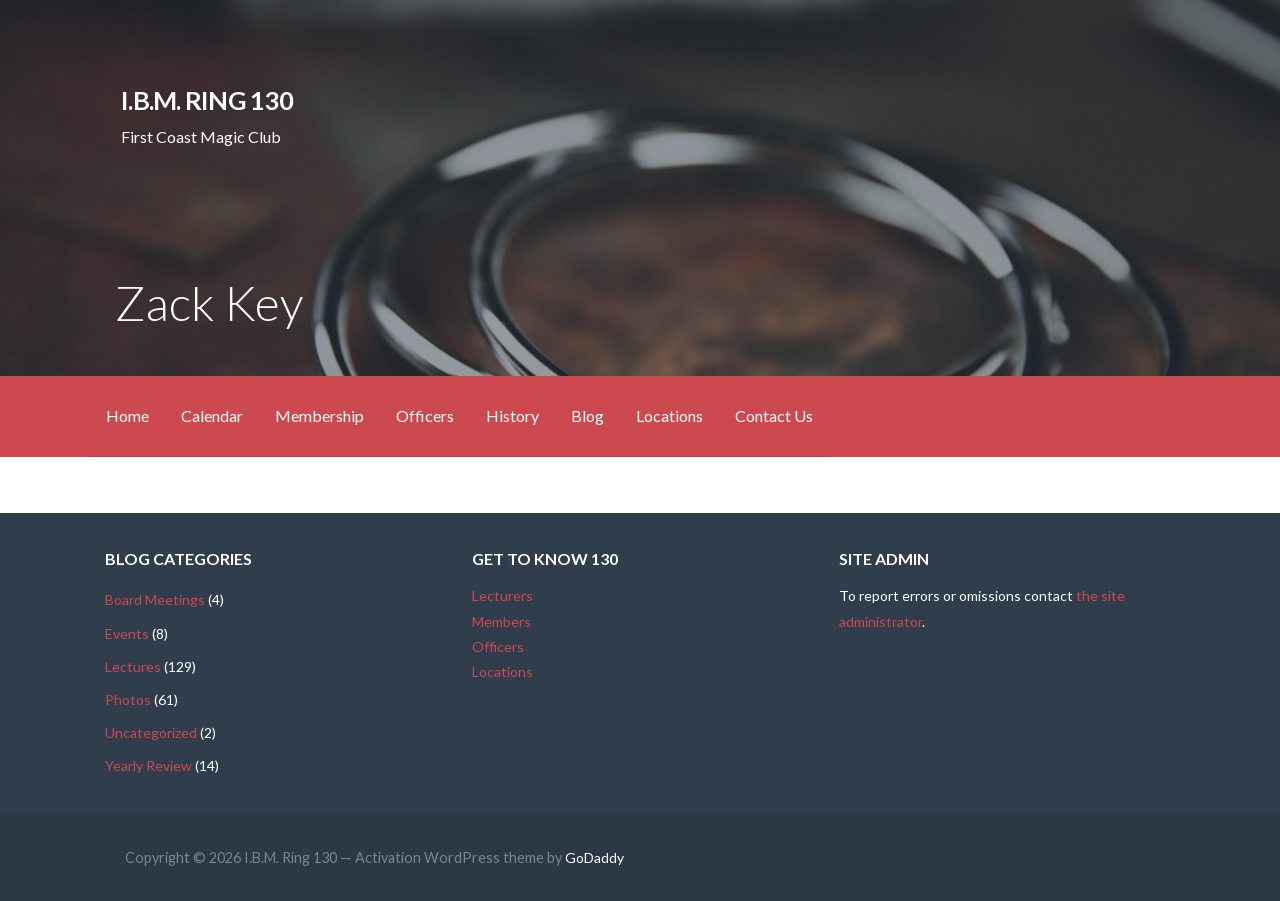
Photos (128, 699)
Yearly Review (148, 765)
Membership (319, 415)
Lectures (133, 666)
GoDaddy (594, 857)
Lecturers (502, 595)
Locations (669, 415)
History (512, 415)
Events (127, 633)
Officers (425, 415)
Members (501, 621)
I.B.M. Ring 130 (206, 100)
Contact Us (774, 415)
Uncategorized (151, 732)
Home (127, 415)
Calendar (212, 415)
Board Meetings (155, 599)
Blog (587, 415)
